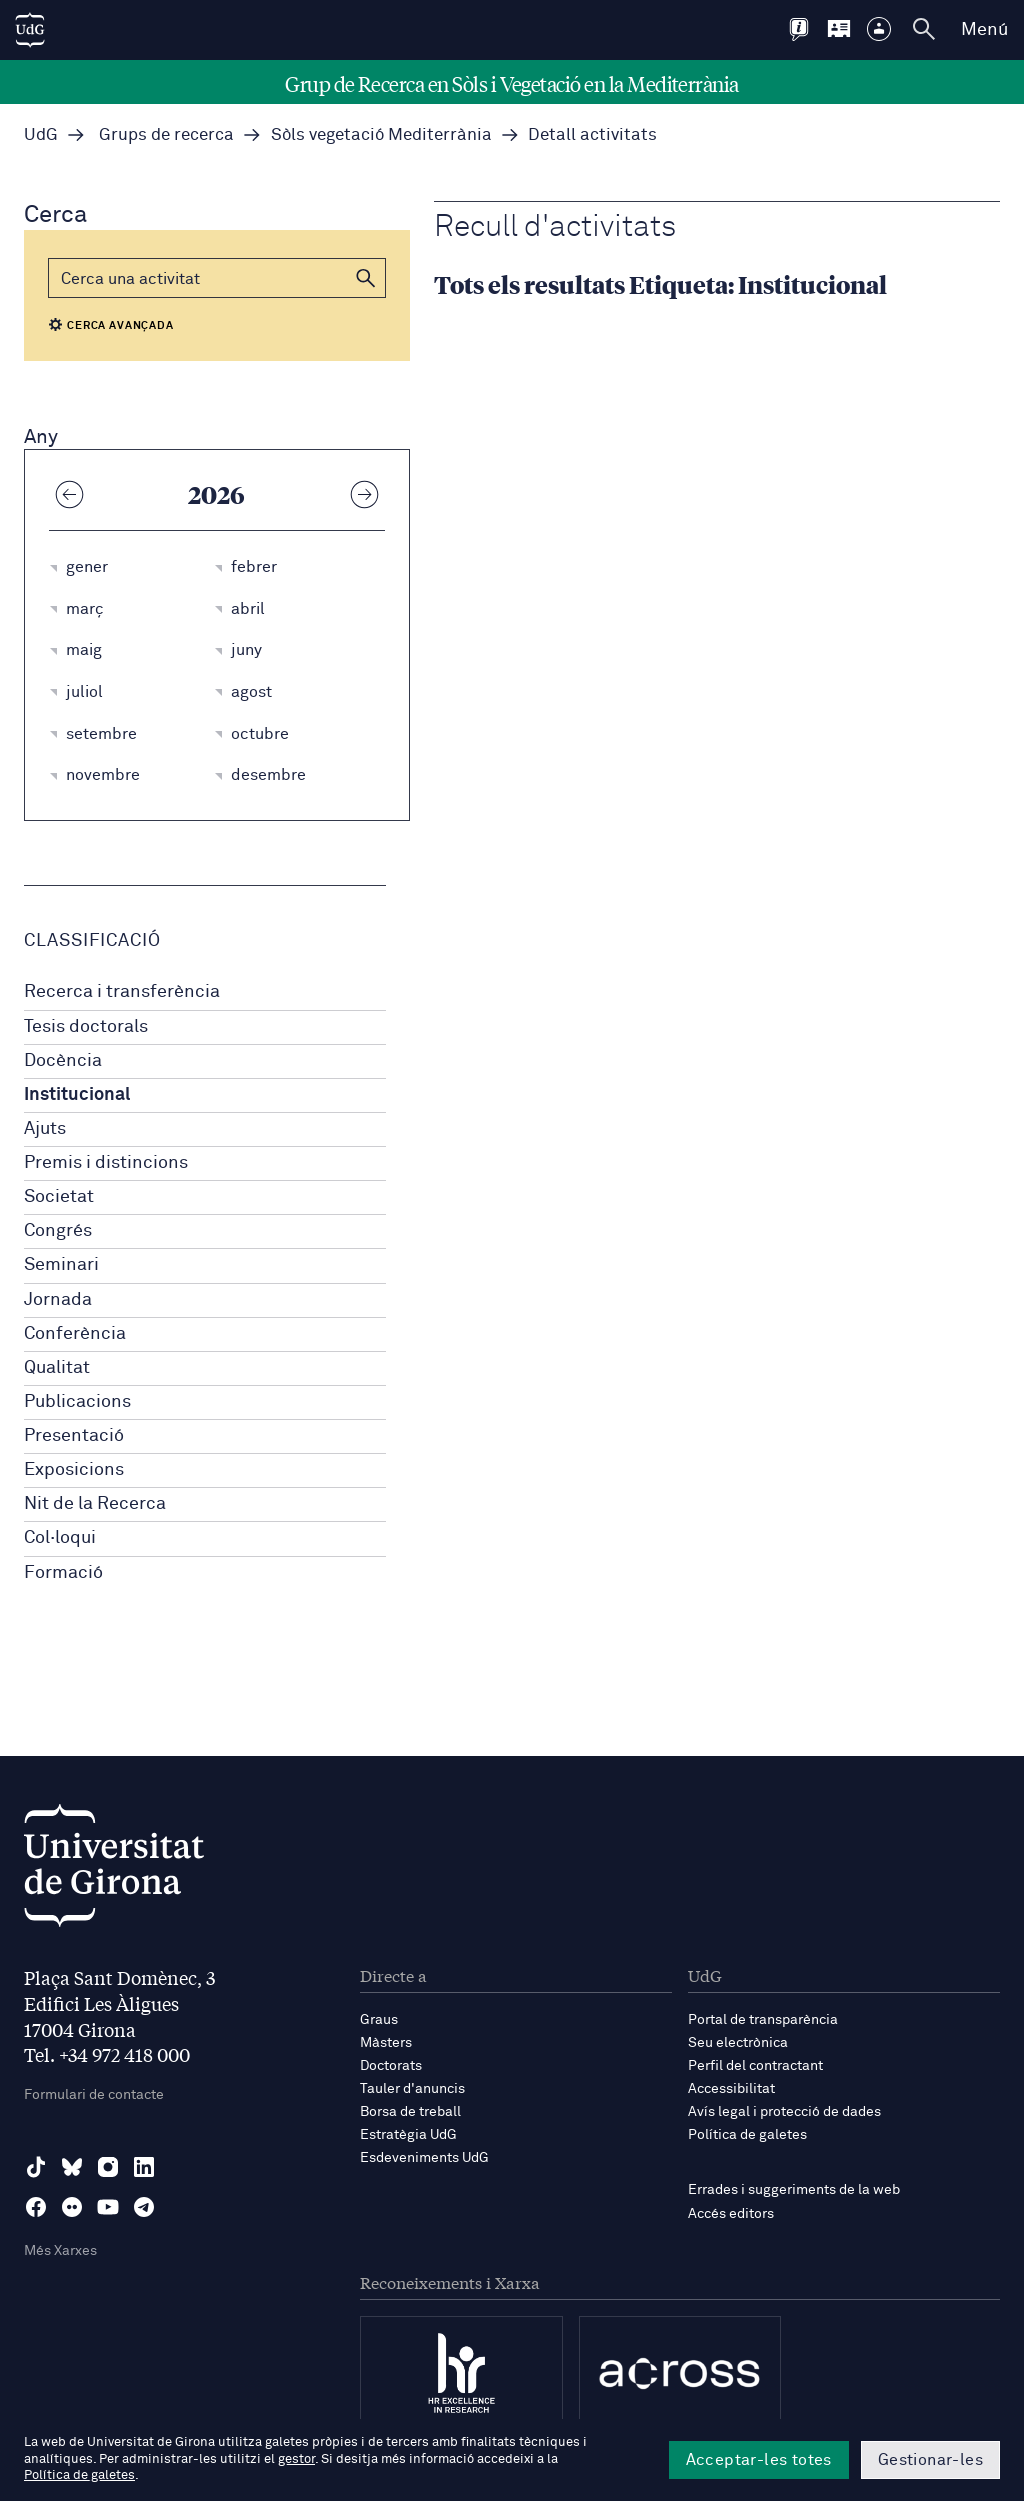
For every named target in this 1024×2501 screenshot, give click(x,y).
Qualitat (57, 1368)
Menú (984, 30)
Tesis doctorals (86, 1027)
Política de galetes (747, 2135)
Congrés (58, 1231)
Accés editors (731, 2214)
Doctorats (391, 2066)
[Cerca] (217, 278)
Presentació (74, 1436)
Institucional (77, 1095)
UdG (41, 135)
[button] (366, 278)
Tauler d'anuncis (412, 2089)
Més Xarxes (60, 2251)
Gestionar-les (930, 2460)
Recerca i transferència (122, 992)
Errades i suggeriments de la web (794, 2190)
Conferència (75, 1334)
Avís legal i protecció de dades (784, 2112)
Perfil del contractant (755, 2066)
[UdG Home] (30, 30)
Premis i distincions (106, 1163)
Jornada (58, 1300)
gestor (296, 2459)
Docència (63, 1061)
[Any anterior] (69, 494)
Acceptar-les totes (759, 2460)
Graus (379, 2020)
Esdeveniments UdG (424, 2158)
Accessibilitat (731, 2089)
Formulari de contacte (94, 2095)
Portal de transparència (763, 2020)
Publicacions (77, 1402)
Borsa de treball (410, 2112)
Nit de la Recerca (95, 1504)
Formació (63, 1573)
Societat (59, 1197)
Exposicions (74, 1470)
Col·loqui (60, 1538)
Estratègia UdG (408, 2135)
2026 (216, 494)
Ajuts (45, 1129)
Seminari (61, 1265)
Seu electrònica (738, 2043)
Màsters (386, 2043)
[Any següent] (365, 494)
